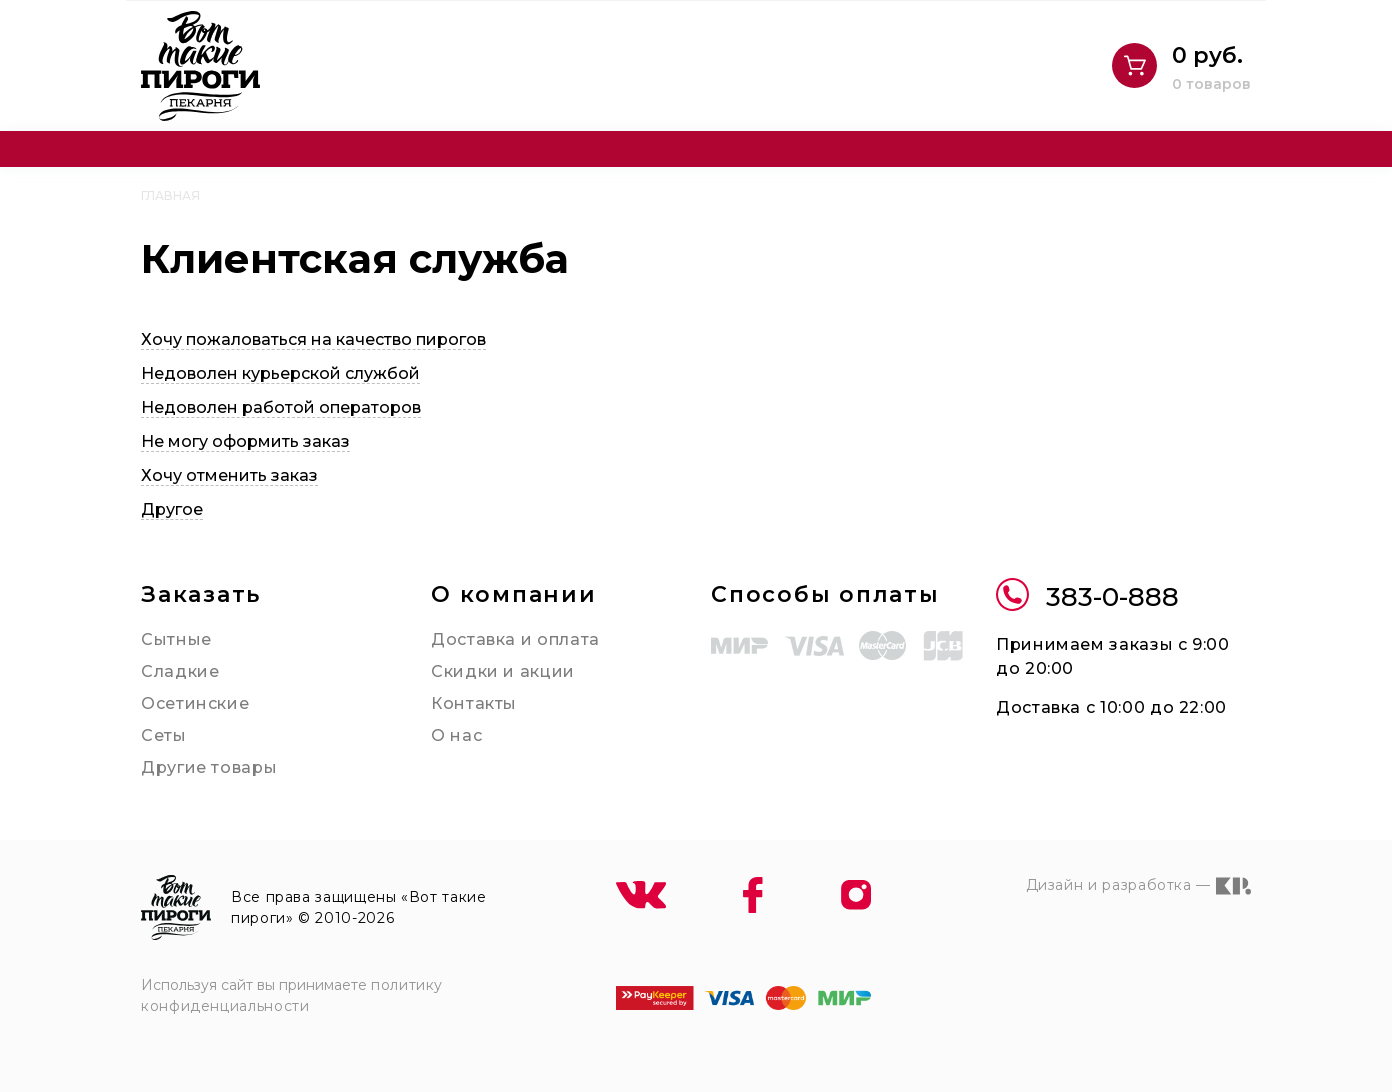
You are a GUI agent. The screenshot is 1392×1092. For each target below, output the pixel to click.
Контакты (474, 703)
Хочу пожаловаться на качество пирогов (313, 339)
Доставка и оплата (515, 639)
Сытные (176, 639)
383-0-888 (1087, 597)
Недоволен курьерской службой (280, 373)
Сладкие (180, 671)
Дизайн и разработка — (1138, 886)
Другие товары (209, 767)
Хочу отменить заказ (229, 475)
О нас (456, 735)
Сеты (164, 735)
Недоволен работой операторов (281, 407)
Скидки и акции (503, 671)
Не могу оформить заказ (245, 441)
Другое (172, 509)
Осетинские (195, 703)
